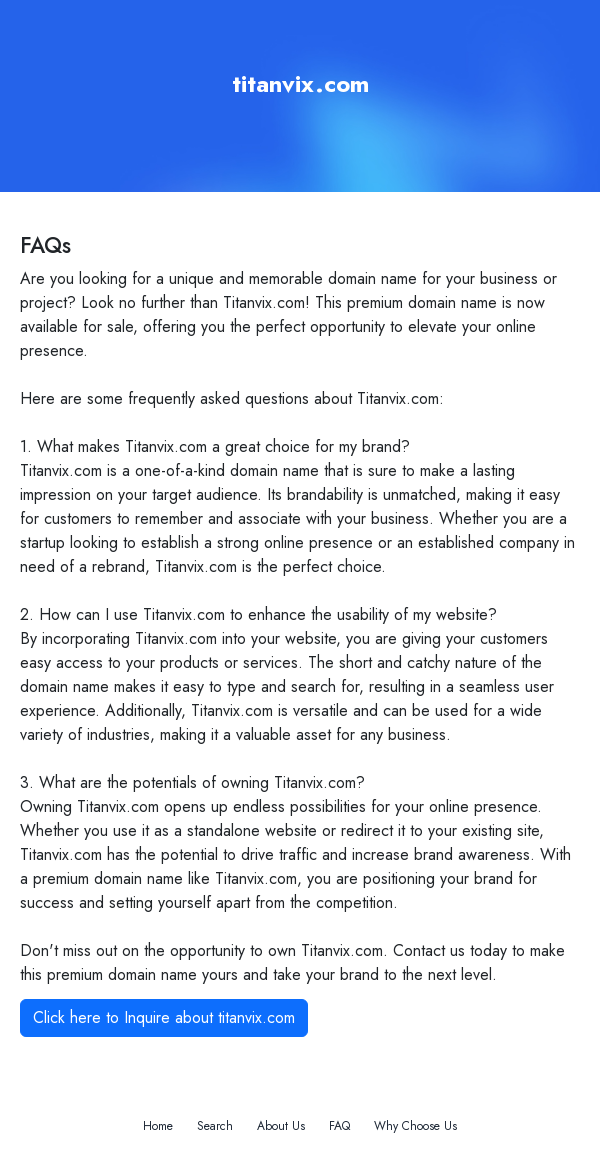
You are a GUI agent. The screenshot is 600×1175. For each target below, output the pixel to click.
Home (158, 1126)
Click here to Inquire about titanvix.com (164, 1017)
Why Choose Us (415, 1126)
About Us (281, 1126)
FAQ (339, 1126)
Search (215, 1126)
